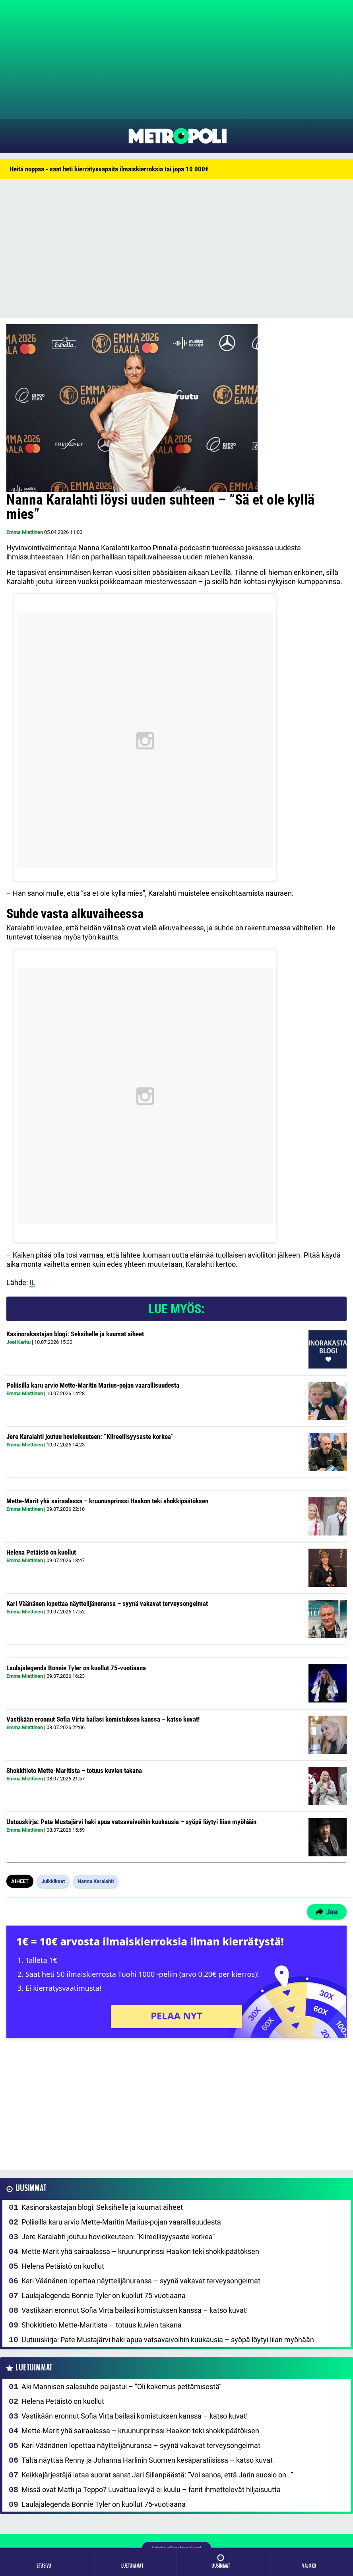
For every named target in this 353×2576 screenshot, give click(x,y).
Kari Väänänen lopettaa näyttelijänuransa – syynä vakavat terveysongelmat (107, 1603)
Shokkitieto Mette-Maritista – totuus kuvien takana (74, 1770)
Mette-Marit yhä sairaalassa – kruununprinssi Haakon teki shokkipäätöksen (107, 1501)
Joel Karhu (18, 1342)
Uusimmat (31, 2188)
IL (32, 1282)
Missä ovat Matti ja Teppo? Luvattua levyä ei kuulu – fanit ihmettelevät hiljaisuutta (151, 2489)
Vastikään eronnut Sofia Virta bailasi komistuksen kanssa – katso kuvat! (103, 1719)
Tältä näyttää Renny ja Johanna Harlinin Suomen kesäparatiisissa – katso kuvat (147, 2460)
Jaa (327, 1912)
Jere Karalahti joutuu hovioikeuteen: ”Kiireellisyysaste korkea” (90, 1436)
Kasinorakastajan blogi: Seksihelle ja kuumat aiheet (75, 1334)
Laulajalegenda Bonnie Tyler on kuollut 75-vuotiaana (76, 1668)
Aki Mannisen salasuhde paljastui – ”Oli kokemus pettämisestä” (121, 2386)
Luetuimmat (34, 2367)
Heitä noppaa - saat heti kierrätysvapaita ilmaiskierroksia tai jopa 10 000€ (109, 169)
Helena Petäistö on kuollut (41, 1552)
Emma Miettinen (24, 532)
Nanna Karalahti (96, 1881)
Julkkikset (53, 1881)
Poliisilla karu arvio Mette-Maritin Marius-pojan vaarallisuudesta (92, 1385)
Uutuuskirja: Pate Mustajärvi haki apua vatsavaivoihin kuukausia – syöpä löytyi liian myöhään (131, 1822)
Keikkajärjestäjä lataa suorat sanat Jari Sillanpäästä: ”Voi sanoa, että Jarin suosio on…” (157, 2475)
